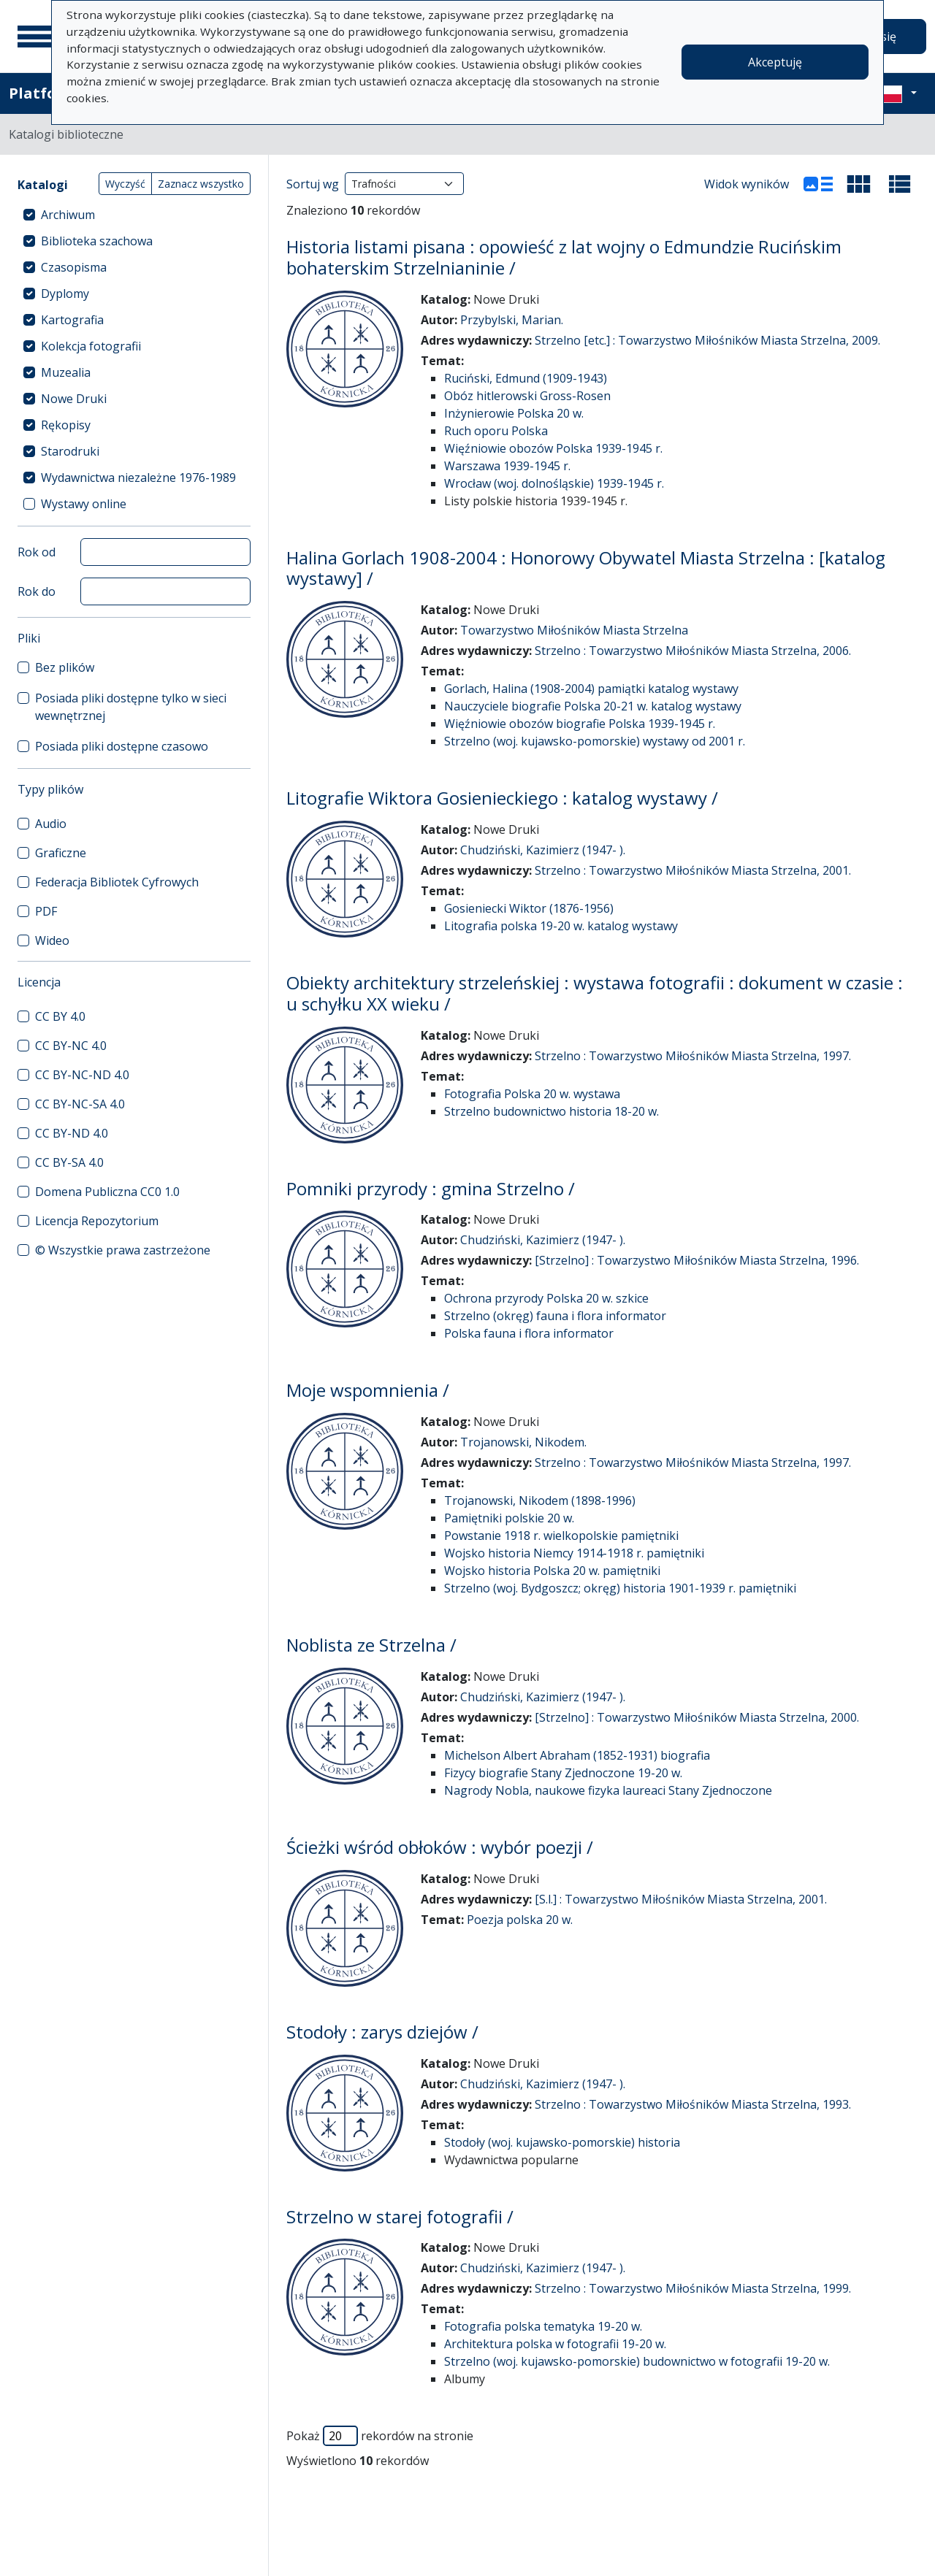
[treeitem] (134, 214)
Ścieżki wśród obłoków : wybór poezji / (439, 1847)
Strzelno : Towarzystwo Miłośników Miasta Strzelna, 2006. (693, 651)
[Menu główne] (36, 36)
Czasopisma (74, 267)
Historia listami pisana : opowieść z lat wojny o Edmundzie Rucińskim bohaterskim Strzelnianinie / (564, 257)
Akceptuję (775, 62)
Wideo (52, 940)
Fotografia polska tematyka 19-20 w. (543, 2326)
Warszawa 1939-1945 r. (507, 466)
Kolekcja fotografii (91, 346)
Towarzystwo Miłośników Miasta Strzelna (574, 630)
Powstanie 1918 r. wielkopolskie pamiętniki (561, 1535)
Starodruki (70, 451)
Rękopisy (66, 425)
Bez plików (64, 667)
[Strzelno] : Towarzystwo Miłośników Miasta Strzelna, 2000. (697, 1717)
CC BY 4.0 (60, 1016)
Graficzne (60, 853)
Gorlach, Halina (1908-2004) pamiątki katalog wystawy (591, 689)
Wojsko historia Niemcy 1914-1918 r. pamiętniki (574, 1553)
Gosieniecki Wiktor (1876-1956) (529, 908)
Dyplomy (65, 293)
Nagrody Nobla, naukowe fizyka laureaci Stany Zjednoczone (608, 1790)
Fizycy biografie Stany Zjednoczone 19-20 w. (563, 1773)
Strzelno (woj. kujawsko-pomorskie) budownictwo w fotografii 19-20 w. (637, 2361)
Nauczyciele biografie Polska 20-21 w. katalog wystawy (592, 706)
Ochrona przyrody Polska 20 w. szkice (546, 1298)
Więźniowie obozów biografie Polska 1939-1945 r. (579, 724)
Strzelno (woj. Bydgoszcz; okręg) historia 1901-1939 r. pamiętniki (620, 1588)
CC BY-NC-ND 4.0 (82, 1075)
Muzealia (66, 372)
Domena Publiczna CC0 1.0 (107, 1192)
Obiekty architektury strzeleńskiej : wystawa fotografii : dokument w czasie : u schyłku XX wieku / (594, 993)
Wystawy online (83, 504)
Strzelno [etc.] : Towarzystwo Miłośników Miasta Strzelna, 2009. (707, 340)
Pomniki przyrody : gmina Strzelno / (430, 1188)
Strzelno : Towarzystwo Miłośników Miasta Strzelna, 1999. (693, 2288)
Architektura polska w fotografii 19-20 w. (555, 2344)
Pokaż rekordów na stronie (379, 2436)
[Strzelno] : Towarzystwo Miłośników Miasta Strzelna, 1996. (697, 1260)
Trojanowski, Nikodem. (523, 1442)
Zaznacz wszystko (201, 184)
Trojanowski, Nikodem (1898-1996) (540, 1500)
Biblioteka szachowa (97, 241)
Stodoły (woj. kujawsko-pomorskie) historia (562, 2142)
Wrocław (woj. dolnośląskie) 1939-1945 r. (554, 483)
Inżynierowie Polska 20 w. (514, 413)
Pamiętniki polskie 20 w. (509, 1518)
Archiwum (68, 215)
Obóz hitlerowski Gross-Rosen (527, 396)
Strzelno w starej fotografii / (400, 2216)
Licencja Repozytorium (97, 1221)
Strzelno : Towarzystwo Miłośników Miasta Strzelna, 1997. (693, 1056)
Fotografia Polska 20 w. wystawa (532, 1094)
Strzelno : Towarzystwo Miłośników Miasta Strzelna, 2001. (693, 870)
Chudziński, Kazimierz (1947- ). (542, 850)
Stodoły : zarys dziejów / (382, 2032)
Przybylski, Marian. (511, 320)
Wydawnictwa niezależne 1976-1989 (138, 477)
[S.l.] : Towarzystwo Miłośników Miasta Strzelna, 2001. (681, 1899)
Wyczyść (125, 184)
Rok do (37, 591)
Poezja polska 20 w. (520, 1920)
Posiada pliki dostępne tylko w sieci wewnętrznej (130, 707)
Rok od (37, 552)
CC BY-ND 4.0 (71, 1133)
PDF (46, 911)
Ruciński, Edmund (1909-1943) (525, 378)
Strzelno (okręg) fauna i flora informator (555, 1316)
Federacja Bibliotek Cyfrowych (117, 882)
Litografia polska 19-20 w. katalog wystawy (561, 926)
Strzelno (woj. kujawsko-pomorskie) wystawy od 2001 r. (594, 741)
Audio (50, 824)
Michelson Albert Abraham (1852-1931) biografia (577, 1755)
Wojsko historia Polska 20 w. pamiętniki (552, 1571)
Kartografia (72, 320)
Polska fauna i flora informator (529, 1333)
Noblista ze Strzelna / (371, 1645)
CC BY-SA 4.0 (69, 1162)
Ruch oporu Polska (496, 431)
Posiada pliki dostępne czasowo (121, 746)
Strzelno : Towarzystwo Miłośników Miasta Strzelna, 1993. (693, 2104)
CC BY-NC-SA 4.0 (80, 1104)
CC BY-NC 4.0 (71, 1046)
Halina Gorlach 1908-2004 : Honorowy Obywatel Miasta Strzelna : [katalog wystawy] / (585, 568)
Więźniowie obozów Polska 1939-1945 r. (553, 448)
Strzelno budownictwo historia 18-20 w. (551, 1111)
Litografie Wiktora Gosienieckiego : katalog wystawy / (502, 798)
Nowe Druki (74, 399)
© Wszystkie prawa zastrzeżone (122, 1250)
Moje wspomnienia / (367, 1390)
